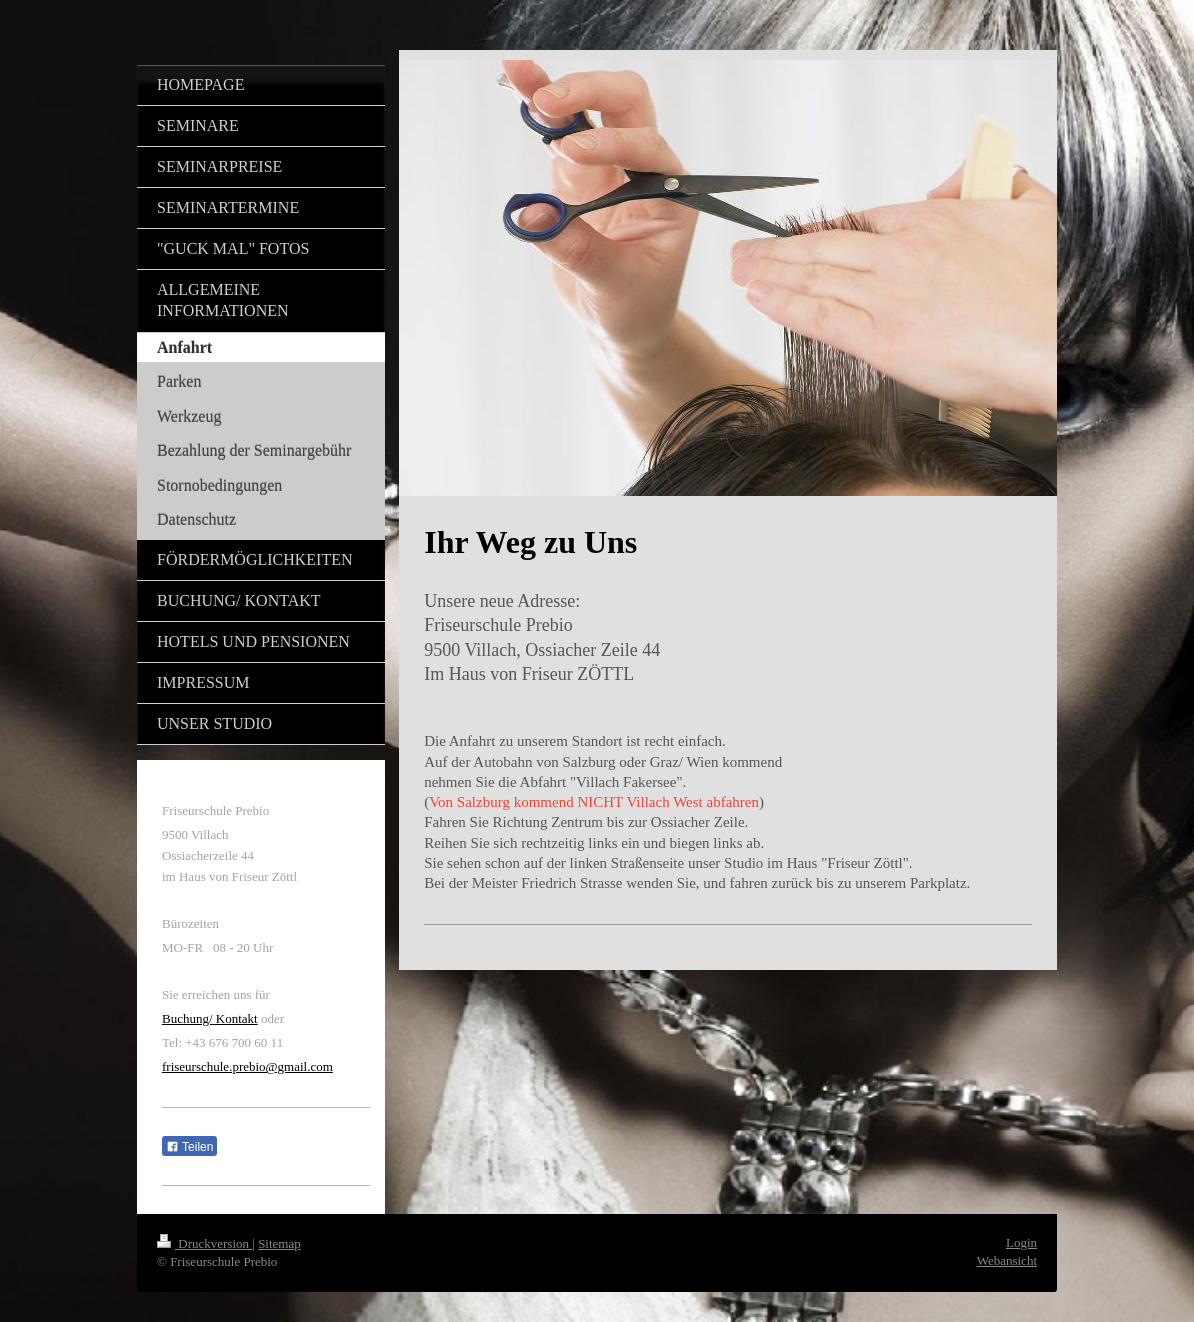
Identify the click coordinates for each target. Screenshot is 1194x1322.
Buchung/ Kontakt (210, 1018)
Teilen (189, 1147)
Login (1021, 1242)
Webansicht (1007, 1260)
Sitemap (279, 1243)
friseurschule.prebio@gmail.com (247, 1066)
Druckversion (204, 1243)
